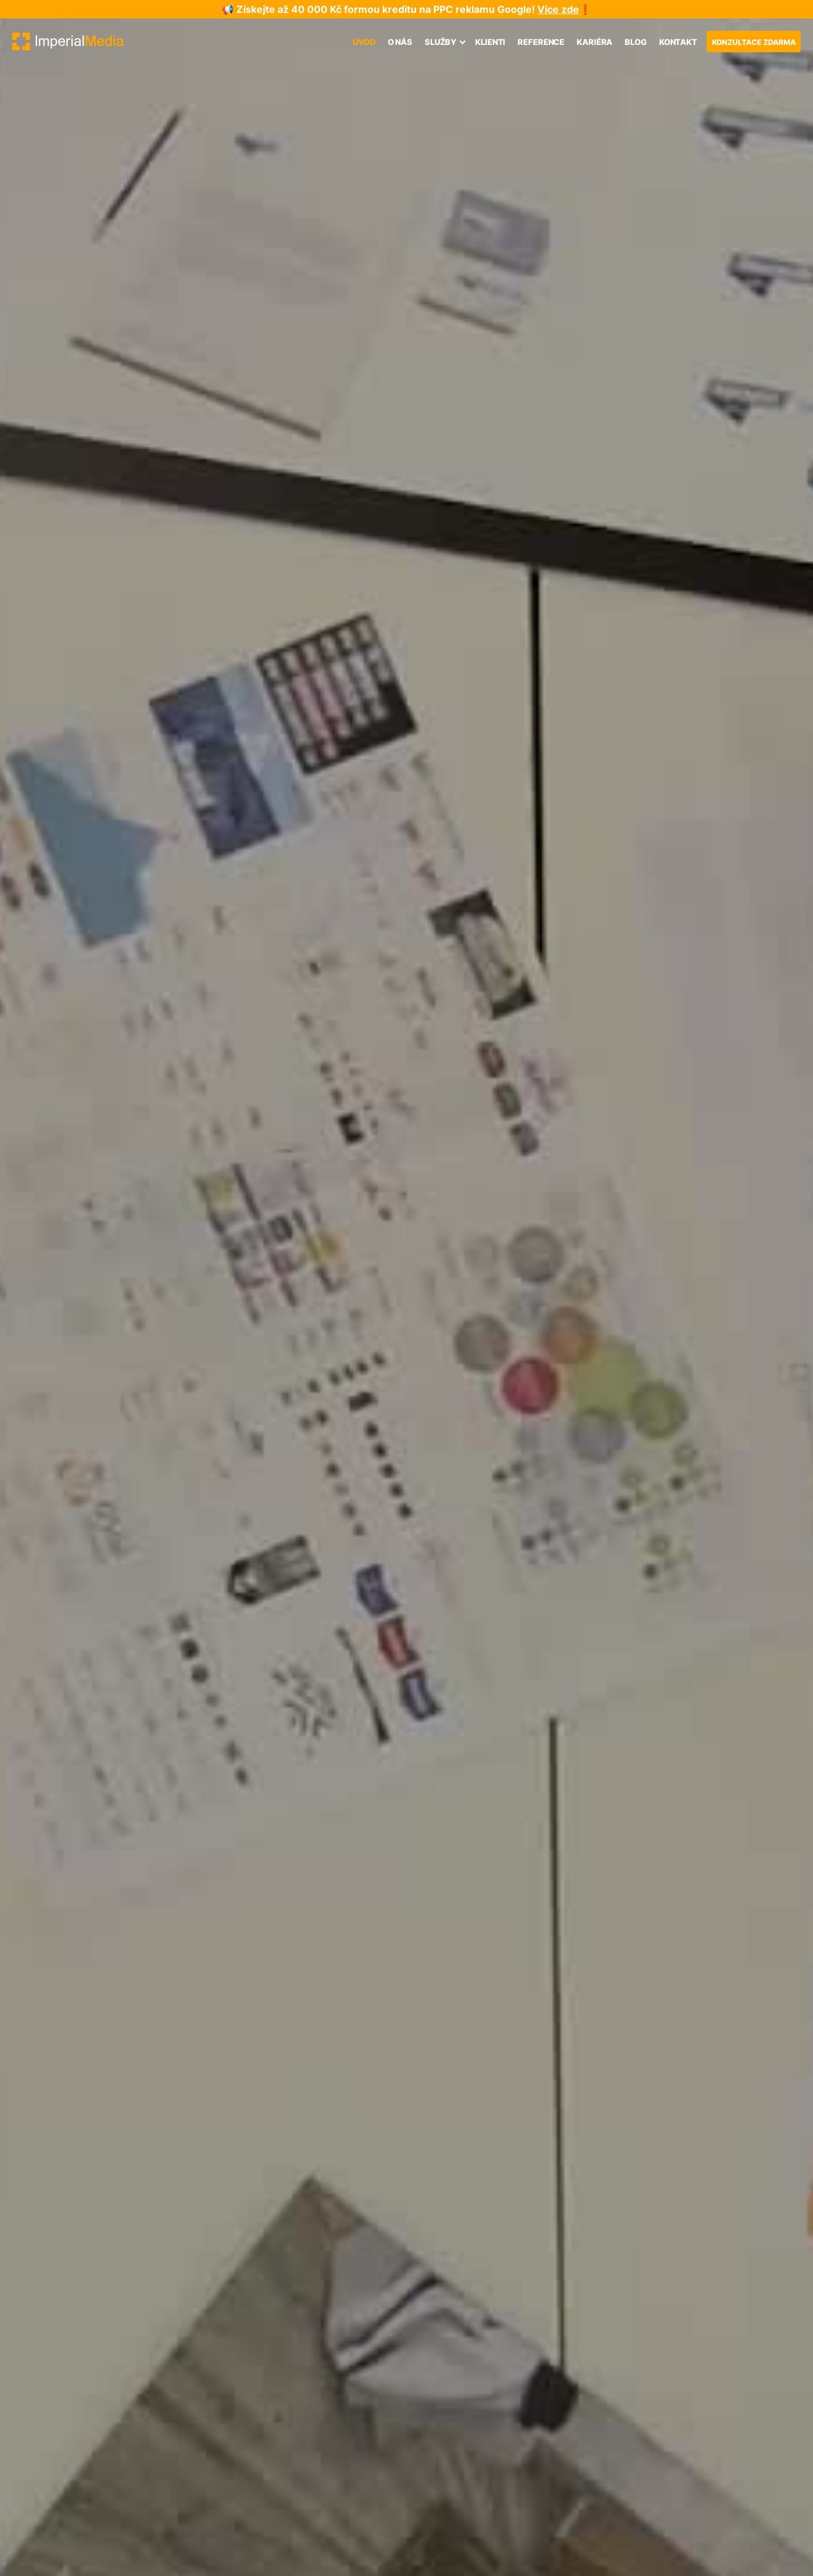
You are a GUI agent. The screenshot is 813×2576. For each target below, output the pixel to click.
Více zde (558, 9)
